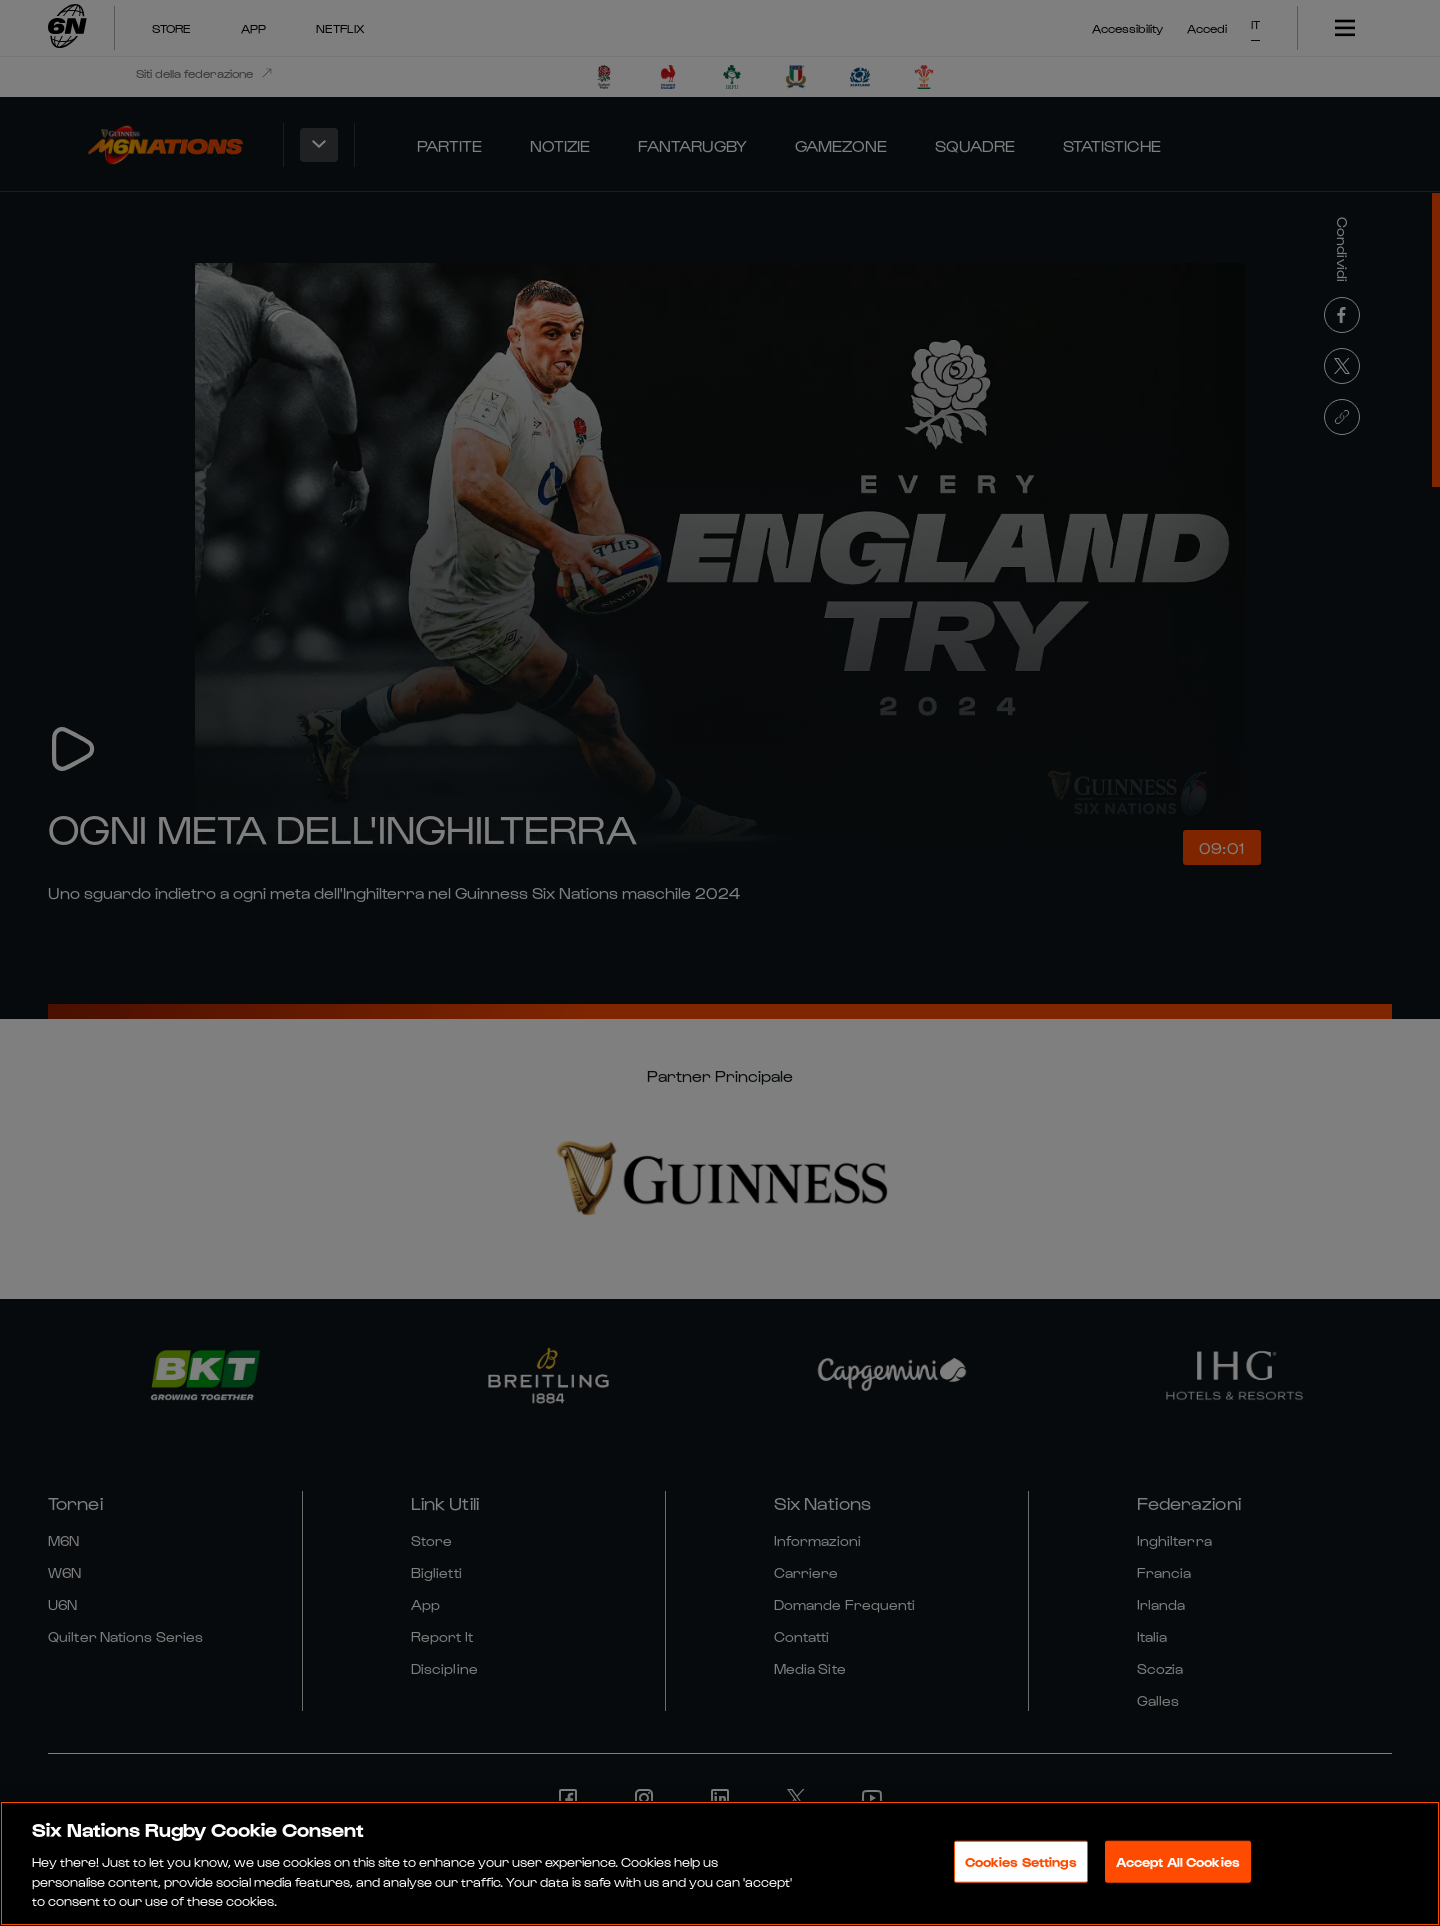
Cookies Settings (1021, 1866)
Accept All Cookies (1178, 1866)
